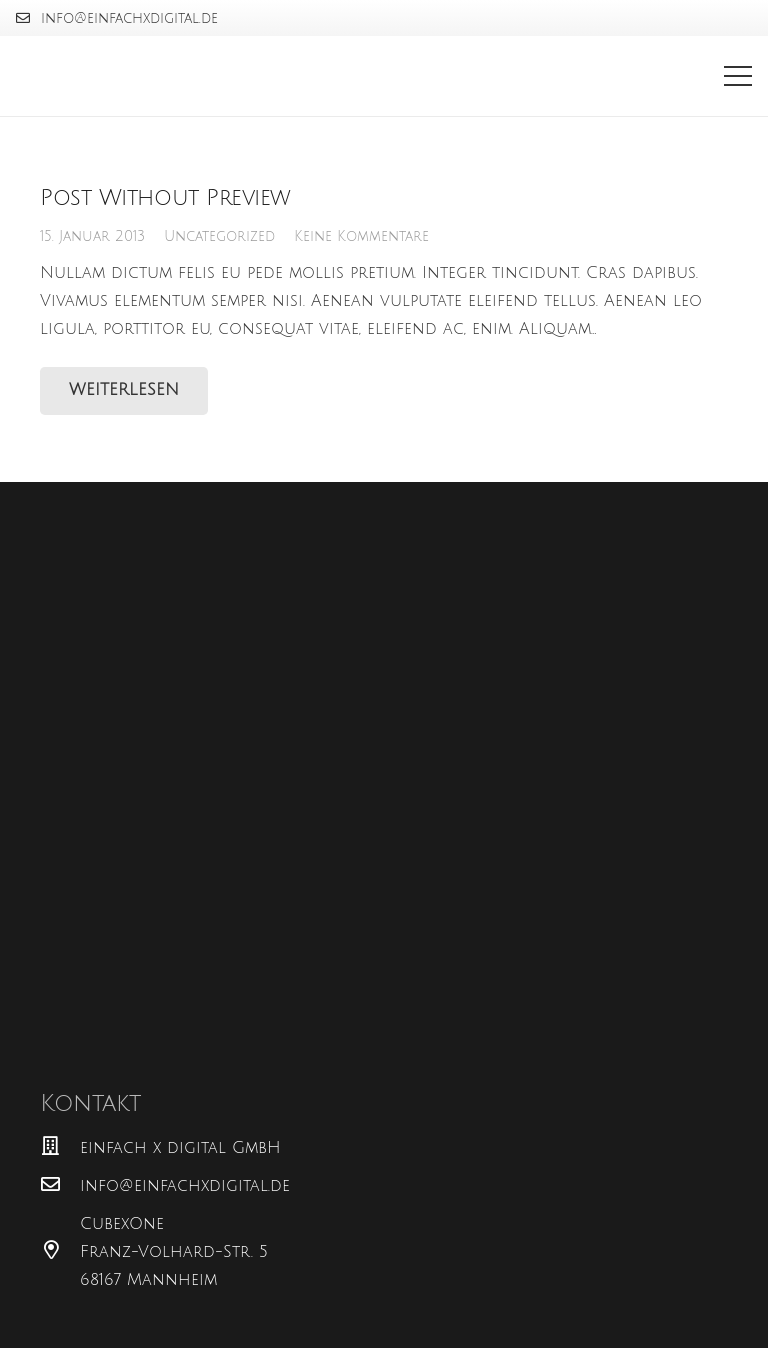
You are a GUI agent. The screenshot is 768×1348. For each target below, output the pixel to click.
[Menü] (738, 76)
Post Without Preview (165, 198)
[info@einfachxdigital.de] (60, 1186)
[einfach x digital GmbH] (60, 1148)
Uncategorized (219, 236)
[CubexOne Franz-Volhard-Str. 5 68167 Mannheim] (60, 1252)
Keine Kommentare (361, 236)
